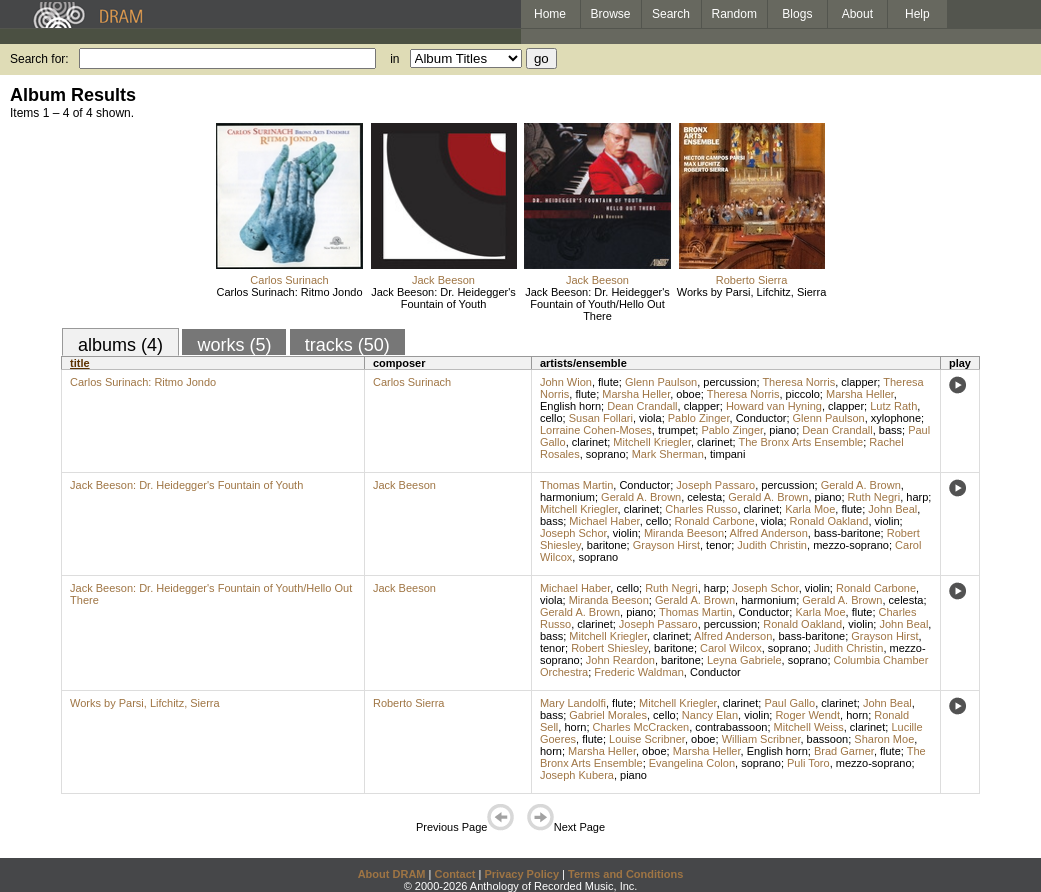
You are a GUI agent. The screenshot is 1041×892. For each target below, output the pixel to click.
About (857, 14)
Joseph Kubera (577, 775)
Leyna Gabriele (744, 660)
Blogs (797, 14)
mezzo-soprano (851, 545)
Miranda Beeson (684, 533)
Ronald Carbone (715, 521)
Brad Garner (844, 751)
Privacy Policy (521, 874)
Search (671, 14)
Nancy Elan (710, 715)
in (394, 59)
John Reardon (620, 660)
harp (917, 497)
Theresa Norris (798, 382)
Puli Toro (808, 763)
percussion (729, 382)
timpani (727, 454)
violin (887, 521)
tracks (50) (347, 345)
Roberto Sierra (752, 280)
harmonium (567, 497)
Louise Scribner (647, 739)
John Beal (892, 509)
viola (650, 418)
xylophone (896, 418)
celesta (704, 497)
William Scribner (761, 739)
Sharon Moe (884, 739)
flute (608, 382)
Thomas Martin (576, 485)
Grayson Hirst (666, 545)
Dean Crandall (642, 406)
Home (550, 14)
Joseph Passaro (715, 485)
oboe (688, 394)
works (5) (234, 345)
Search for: (39, 59)
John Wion (566, 382)
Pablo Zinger (699, 418)
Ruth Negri (874, 497)
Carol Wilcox (731, 648)
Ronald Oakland (829, 521)
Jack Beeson (443, 280)
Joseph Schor (573, 533)
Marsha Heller (636, 394)
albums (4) (120, 345)
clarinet (589, 442)
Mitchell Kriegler (652, 442)
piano (782, 430)
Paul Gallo (789, 703)
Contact (454, 874)
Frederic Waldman (638, 672)
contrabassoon (731, 727)
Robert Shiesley (609, 648)
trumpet (676, 430)
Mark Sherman (668, 454)
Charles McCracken (641, 727)
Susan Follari (601, 418)
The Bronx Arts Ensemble (801, 442)
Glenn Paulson (661, 382)
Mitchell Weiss (809, 727)
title (80, 363)
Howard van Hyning (774, 406)
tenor (718, 545)
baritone (607, 545)
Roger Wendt (807, 715)
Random (734, 14)
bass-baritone (847, 533)
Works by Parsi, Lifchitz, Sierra (752, 292)
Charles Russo (701, 509)
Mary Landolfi (573, 703)
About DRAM (392, 874)
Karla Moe (810, 509)
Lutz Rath (893, 406)
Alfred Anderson (769, 533)
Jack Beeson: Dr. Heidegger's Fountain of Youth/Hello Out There (597, 304)
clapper (859, 382)
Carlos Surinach (289, 280)
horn (857, 715)
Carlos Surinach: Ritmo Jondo (289, 292)
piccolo (803, 394)
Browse (611, 14)
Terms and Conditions (625, 874)
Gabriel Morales (608, 715)
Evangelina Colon (692, 763)
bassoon (828, 739)
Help (917, 14)
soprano (606, 454)
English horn (570, 406)
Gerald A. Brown (861, 485)
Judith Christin (772, 545)
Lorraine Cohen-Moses (596, 430)
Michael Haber (604, 521)
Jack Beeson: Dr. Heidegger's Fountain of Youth (443, 298)
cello (551, 418)
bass (890, 430)
